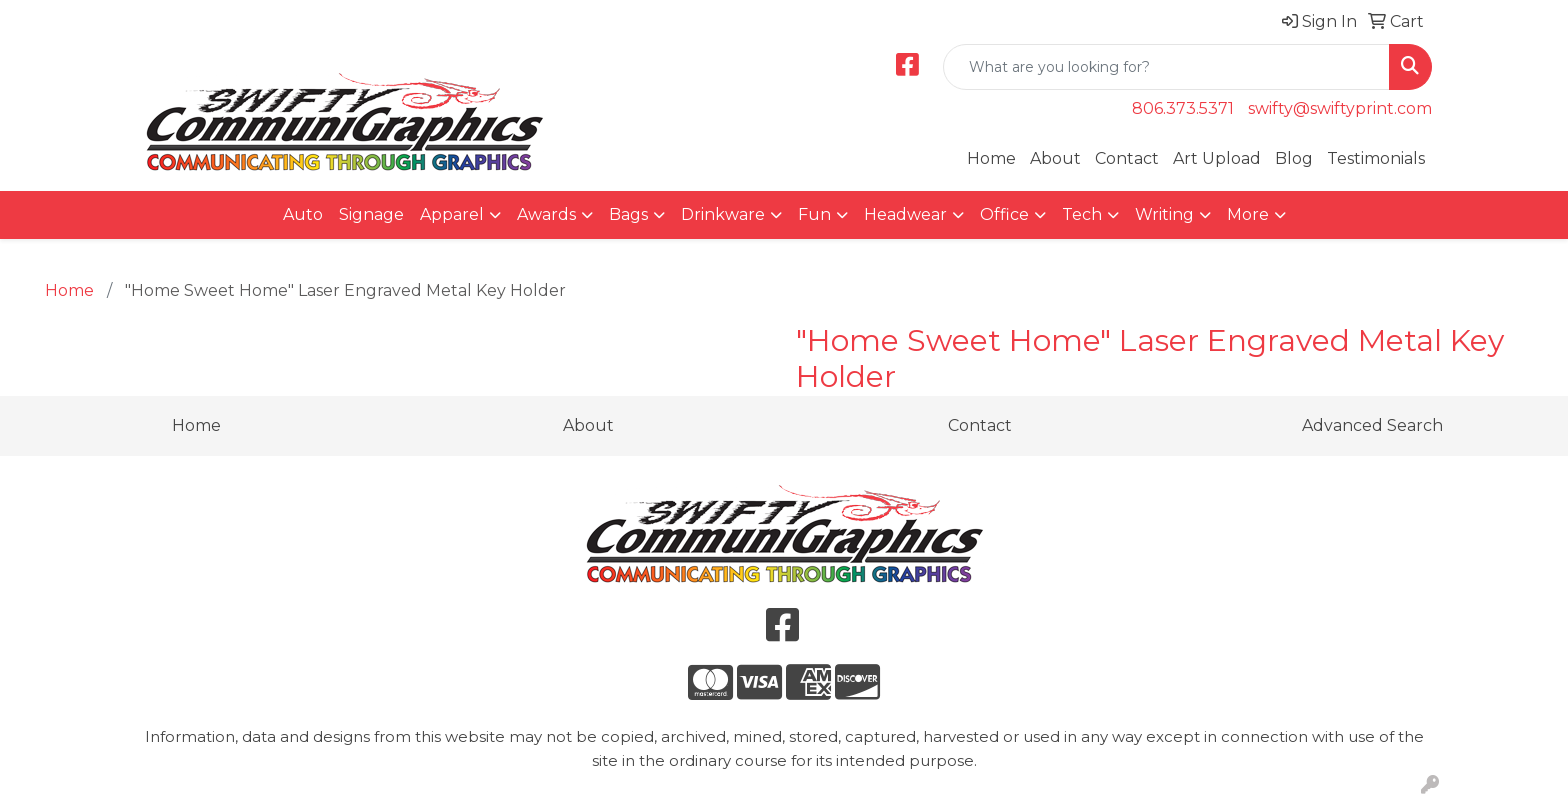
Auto (303, 214)
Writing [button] (1164, 214)
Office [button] (1004, 214)
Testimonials (1376, 158)
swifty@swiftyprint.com (1340, 108)
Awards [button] (546, 214)
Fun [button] (814, 214)
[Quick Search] (1166, 67)
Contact (1127, 158)
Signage (371, 214)
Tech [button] (1082, 214)
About (1055, 158)
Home (991, 158)
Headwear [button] (905, 214)
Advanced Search (1372, 425)
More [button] (1248, 214)
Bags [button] (628, 214)
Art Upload (1217, 158)
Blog (1294, 158)
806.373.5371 (1183, 108)
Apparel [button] (452, 214)
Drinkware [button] (723, 214)
